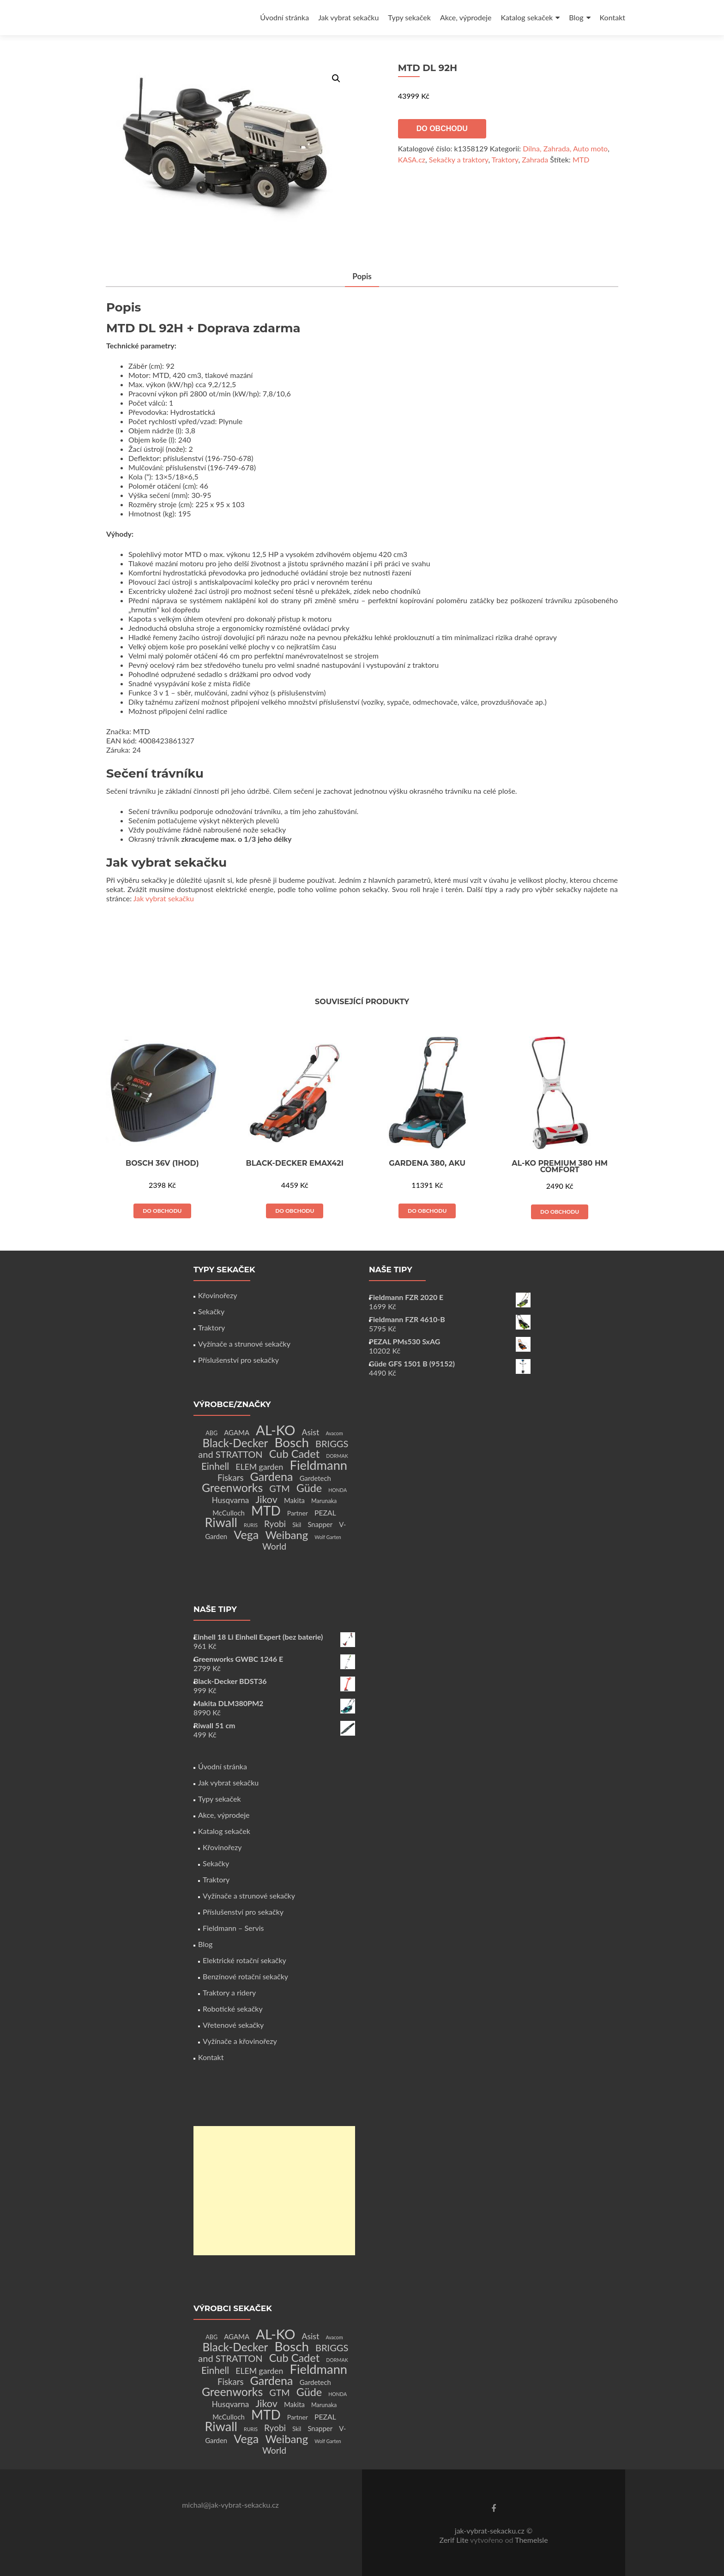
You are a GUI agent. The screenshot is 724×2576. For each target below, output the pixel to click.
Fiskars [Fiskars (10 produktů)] (230, 1478)
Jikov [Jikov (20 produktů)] (266, 1499)
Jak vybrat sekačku (348, 17)
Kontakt (612, 17)
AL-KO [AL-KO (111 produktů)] (275, 1430)
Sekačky (211, 1311)
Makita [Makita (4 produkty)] (294, 1500)
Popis (362, 276)
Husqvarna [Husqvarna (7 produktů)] (230, 1500)
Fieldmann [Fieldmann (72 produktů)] (319, 1465)
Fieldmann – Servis (233, 1927)
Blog (576, 17)
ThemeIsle (531, 2539)
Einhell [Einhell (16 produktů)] (215, 1466)
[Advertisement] (274, 2190)
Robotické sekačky (233, 2008)
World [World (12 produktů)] (274, 1546)
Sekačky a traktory (459, 159)
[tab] (362, 277)
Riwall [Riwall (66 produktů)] (221, 1522)
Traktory (505, 159)
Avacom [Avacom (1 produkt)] (334, 1433)
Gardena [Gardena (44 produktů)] (271, 1476)
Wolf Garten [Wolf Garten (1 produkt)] (327, 1537)
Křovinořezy (217, 1295)
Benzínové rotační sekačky (245, 1976)
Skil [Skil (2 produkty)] (296, 1525)
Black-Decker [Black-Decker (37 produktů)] (235, 1443)
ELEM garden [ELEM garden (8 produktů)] (259, 1467)
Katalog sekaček (527, 17)
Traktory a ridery (229, 1992)
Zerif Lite (454, 2539)
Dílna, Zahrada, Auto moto (565, 148)
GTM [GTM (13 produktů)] (279, 1488)
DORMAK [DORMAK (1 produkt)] (337, 1456)
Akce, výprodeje (466, 17)
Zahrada (535, 159)
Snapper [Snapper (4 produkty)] (320, 1524)
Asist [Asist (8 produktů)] (311, 1432)
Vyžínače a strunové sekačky (244, 1343)
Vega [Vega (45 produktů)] (246, 1534)
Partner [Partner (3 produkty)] (297, 1513)
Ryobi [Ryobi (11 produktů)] (275, 1523)
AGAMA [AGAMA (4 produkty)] (236, 1432)
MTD (581, 159)
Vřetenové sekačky (233, 2024)
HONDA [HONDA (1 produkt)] (337, 1490)
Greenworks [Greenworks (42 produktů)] (232, 1487)
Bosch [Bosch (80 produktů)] (292, 1442)
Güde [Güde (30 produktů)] (309, 1487)
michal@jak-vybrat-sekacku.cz (230, 2504)
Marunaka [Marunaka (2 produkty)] (324, 1501)
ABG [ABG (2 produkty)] (211, 1433)
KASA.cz (411, 159)
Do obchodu (442, 128)
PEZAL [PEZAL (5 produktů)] (325, 1512)
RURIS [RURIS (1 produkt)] (251, 1525)
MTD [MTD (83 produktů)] (266, 1510)
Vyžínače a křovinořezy (240, 2041)
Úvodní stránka (284, 17)
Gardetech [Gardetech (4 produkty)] (315, 1478)
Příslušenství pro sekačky (238, 1359)
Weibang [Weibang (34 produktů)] (286, 1534)
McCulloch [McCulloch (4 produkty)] (228, 1513)
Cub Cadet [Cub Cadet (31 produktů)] (294, 1453)
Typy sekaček (409, 17)
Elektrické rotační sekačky (244, 1960)
